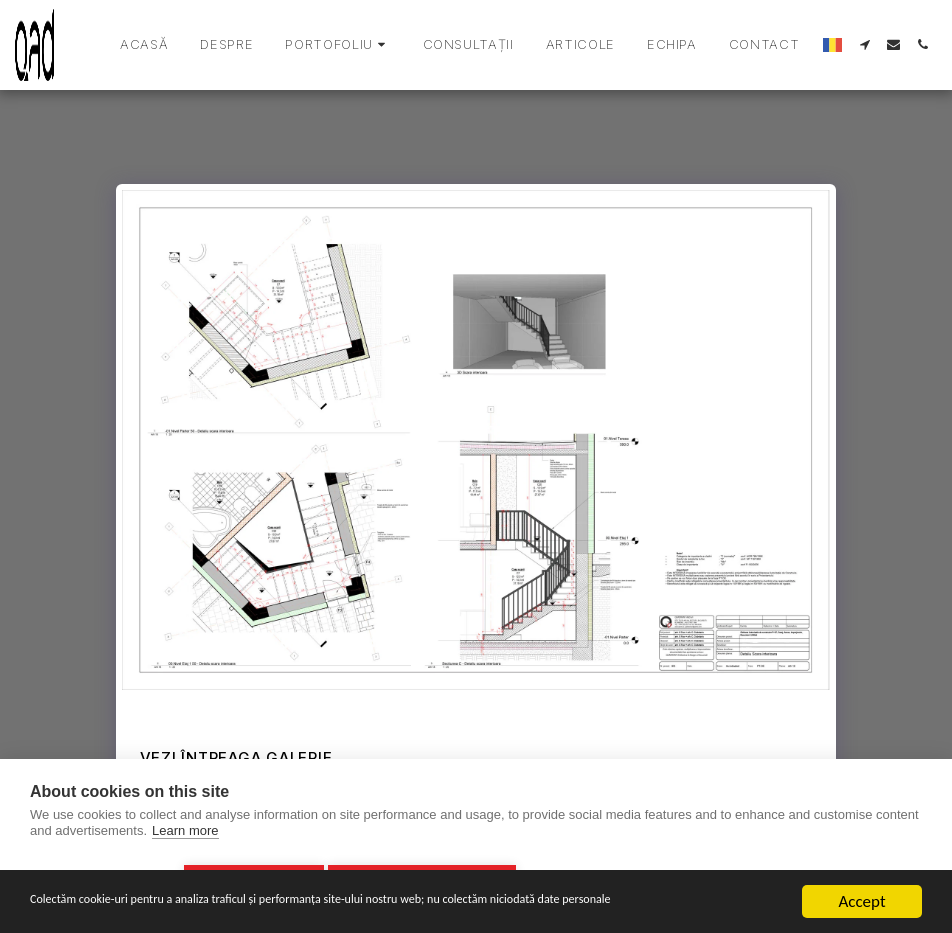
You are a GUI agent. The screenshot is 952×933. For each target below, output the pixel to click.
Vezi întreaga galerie (236, 757)
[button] (337, 45)
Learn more (185, 836)
